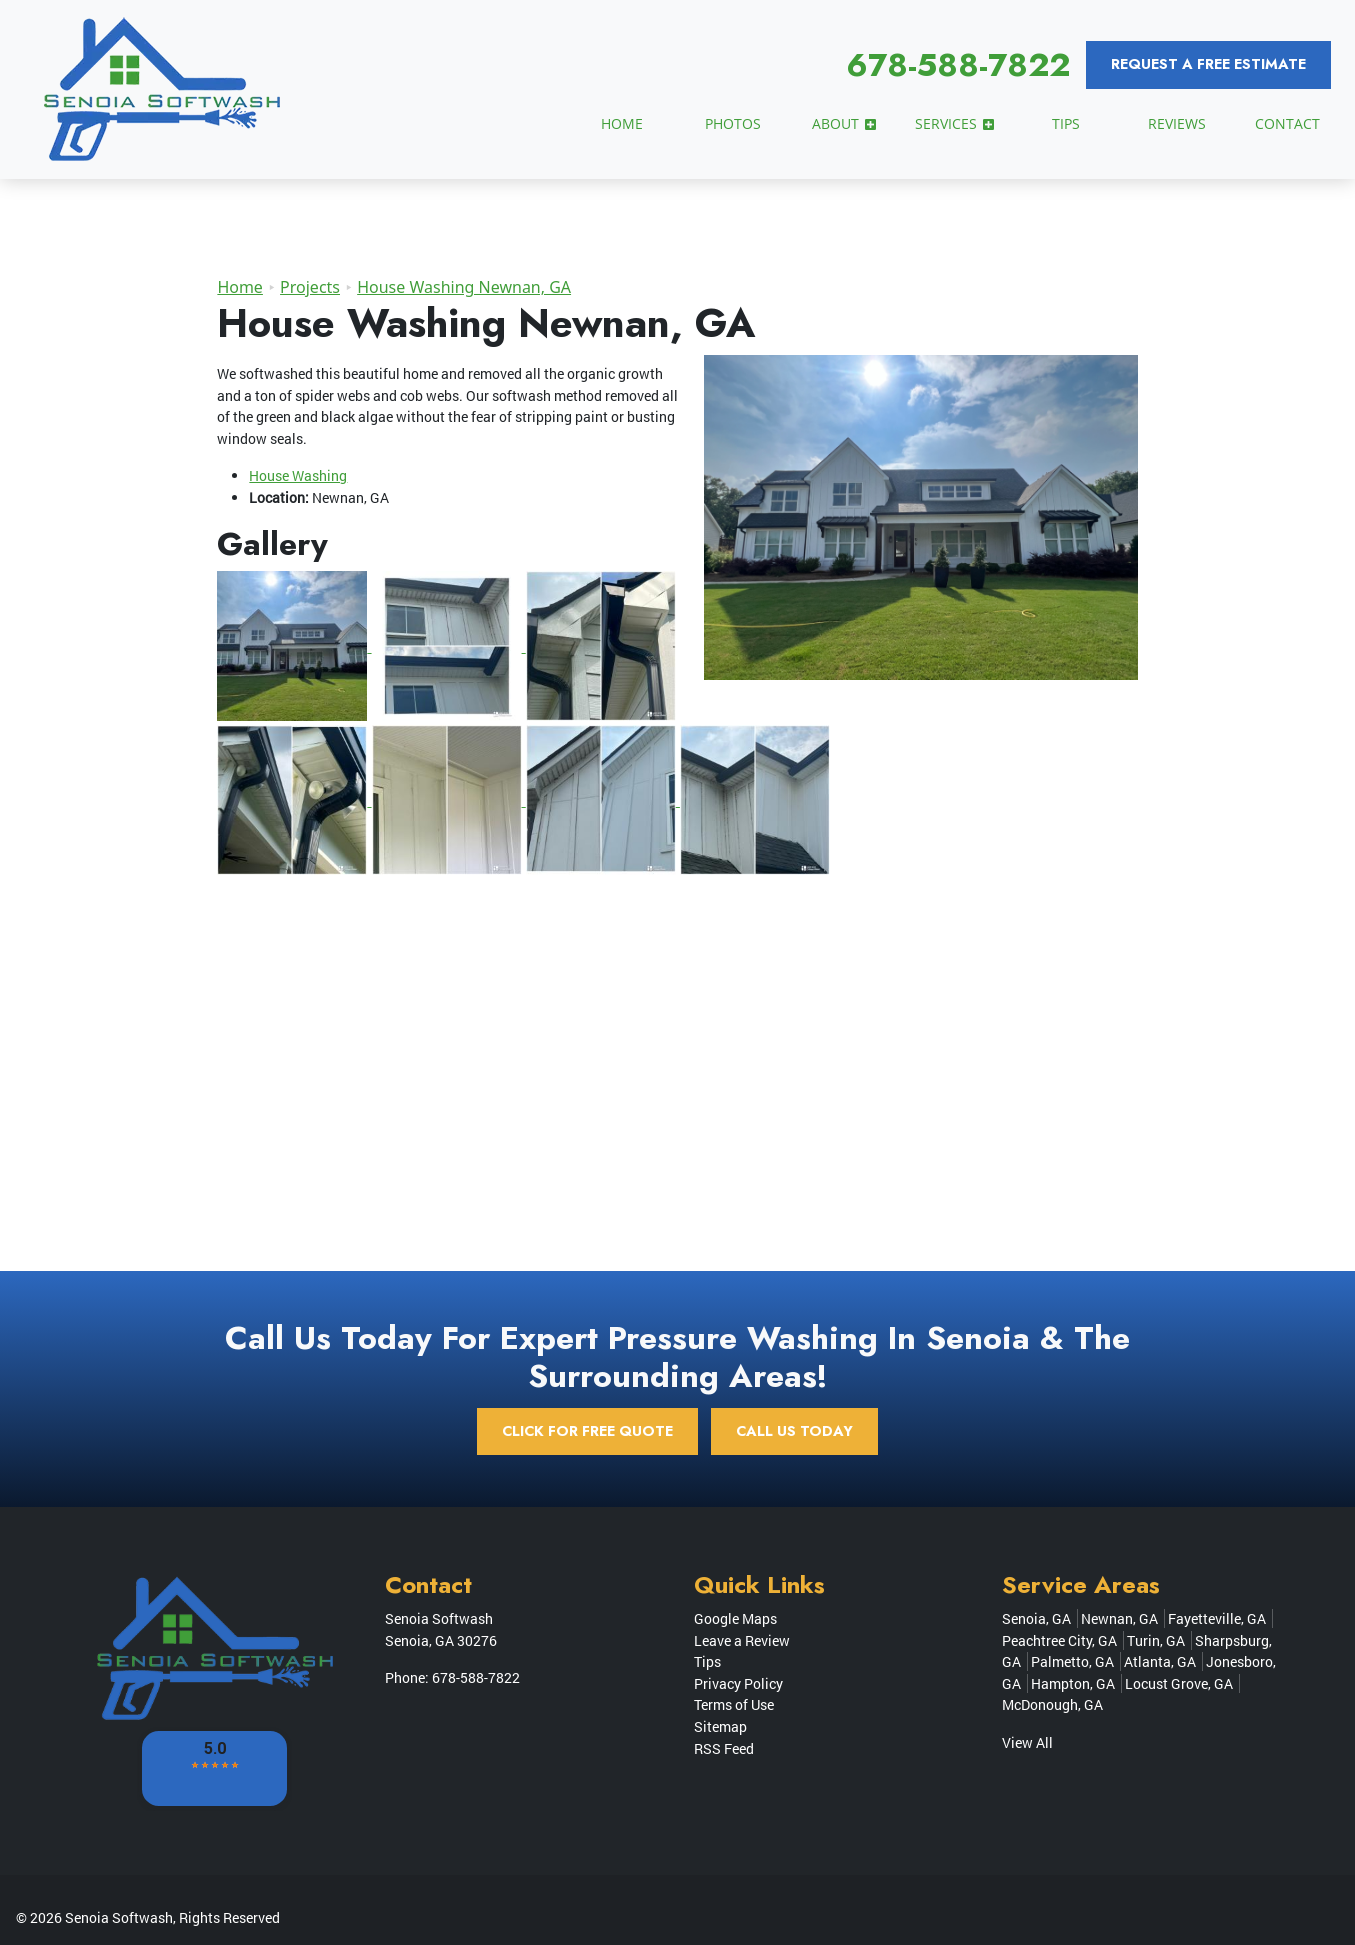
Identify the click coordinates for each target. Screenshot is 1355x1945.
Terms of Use (734, 1704)
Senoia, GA (1036, 1618)
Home (240, 287)
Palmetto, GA (1072, 1661)
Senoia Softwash (119, 1917)
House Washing (298, 475)
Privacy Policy (738, 1683)
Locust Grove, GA (1179, 1683)
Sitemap (720, 1726)
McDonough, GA (1052, 1704)
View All (1027, 1742)
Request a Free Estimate (1208, 64)
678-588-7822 (958, 65)
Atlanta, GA (1160, 1661)
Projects (310, 287)
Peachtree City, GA (1059, 1640)
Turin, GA (1156, 1640)
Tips (707, 1661)
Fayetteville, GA (1217, 1618)
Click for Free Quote (587, 1431)
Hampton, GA (1073, 1683)
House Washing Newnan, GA (464, 287)
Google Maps (735, 1618)
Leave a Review (742, 1640)
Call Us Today (794, 1431)
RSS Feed (724, 1748)
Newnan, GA (1119, 1618)
